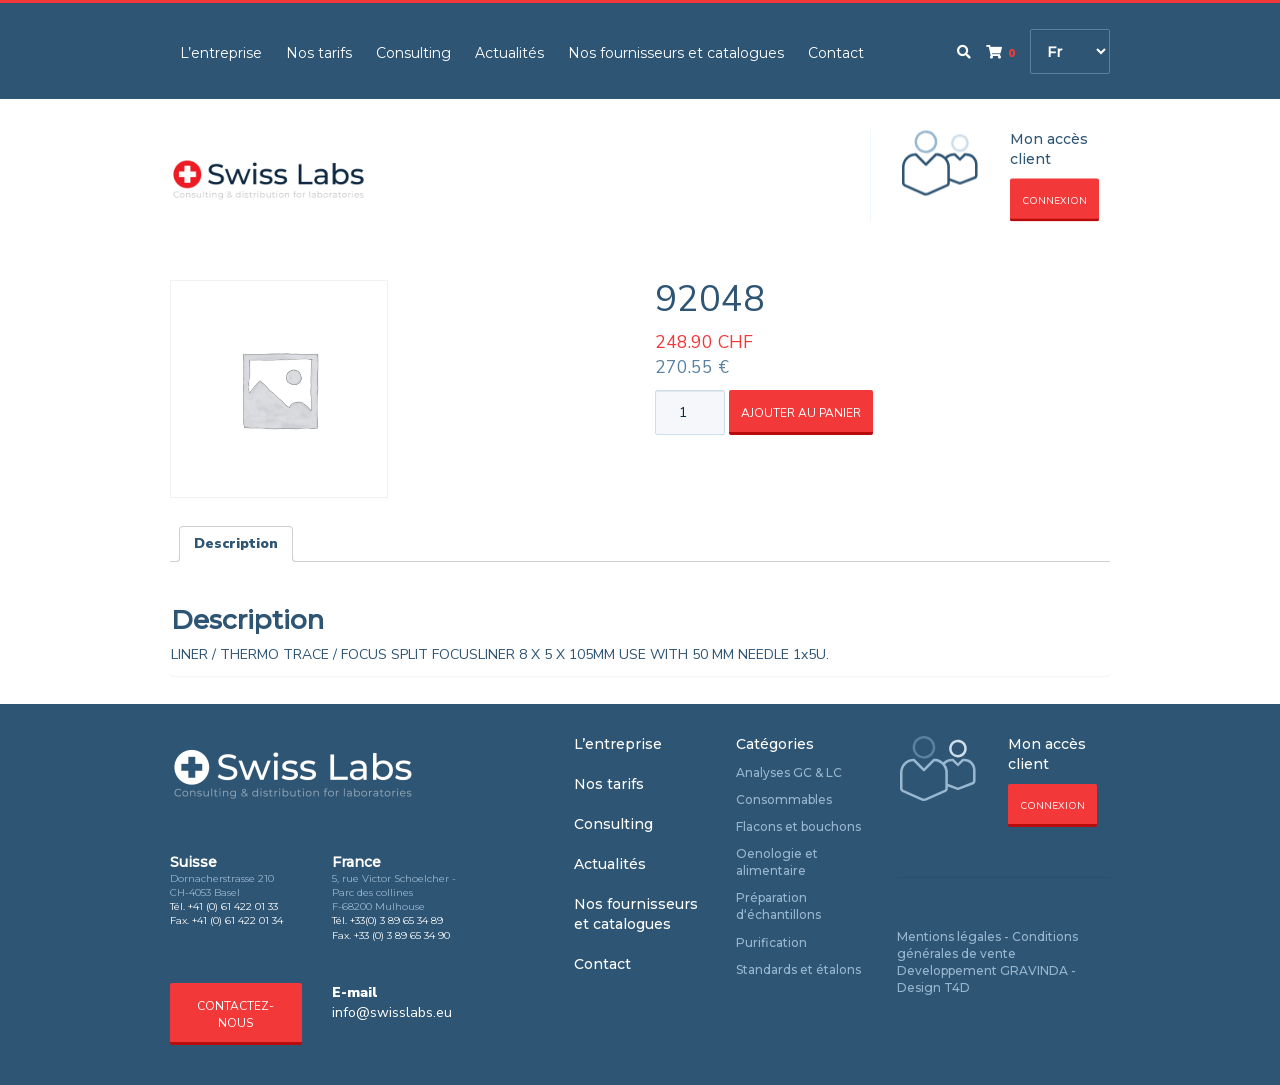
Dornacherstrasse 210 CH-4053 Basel (222, 885)
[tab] (236, 544)
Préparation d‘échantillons (778, 906)
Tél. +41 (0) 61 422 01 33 (224, 906)
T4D (957, 987)
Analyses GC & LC (789, 772)
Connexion (1054, 201)
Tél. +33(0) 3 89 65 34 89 (387, 920)
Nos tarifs (319, 53)
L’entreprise (221, 53)
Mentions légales (949, 936)
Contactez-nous (235, 1014)
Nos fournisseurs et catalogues (676, 53)
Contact (836, 53)
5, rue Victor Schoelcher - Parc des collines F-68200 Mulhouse (394, 893)
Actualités (509, 53)
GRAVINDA (1034, 970)
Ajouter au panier (801, 413)
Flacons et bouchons (798, 826)
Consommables (784, 799)
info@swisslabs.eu (392, 1012)
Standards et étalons (798, 969)
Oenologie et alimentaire (777, 862)
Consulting (413, 53)
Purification (771, 942)
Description (236, 543)
